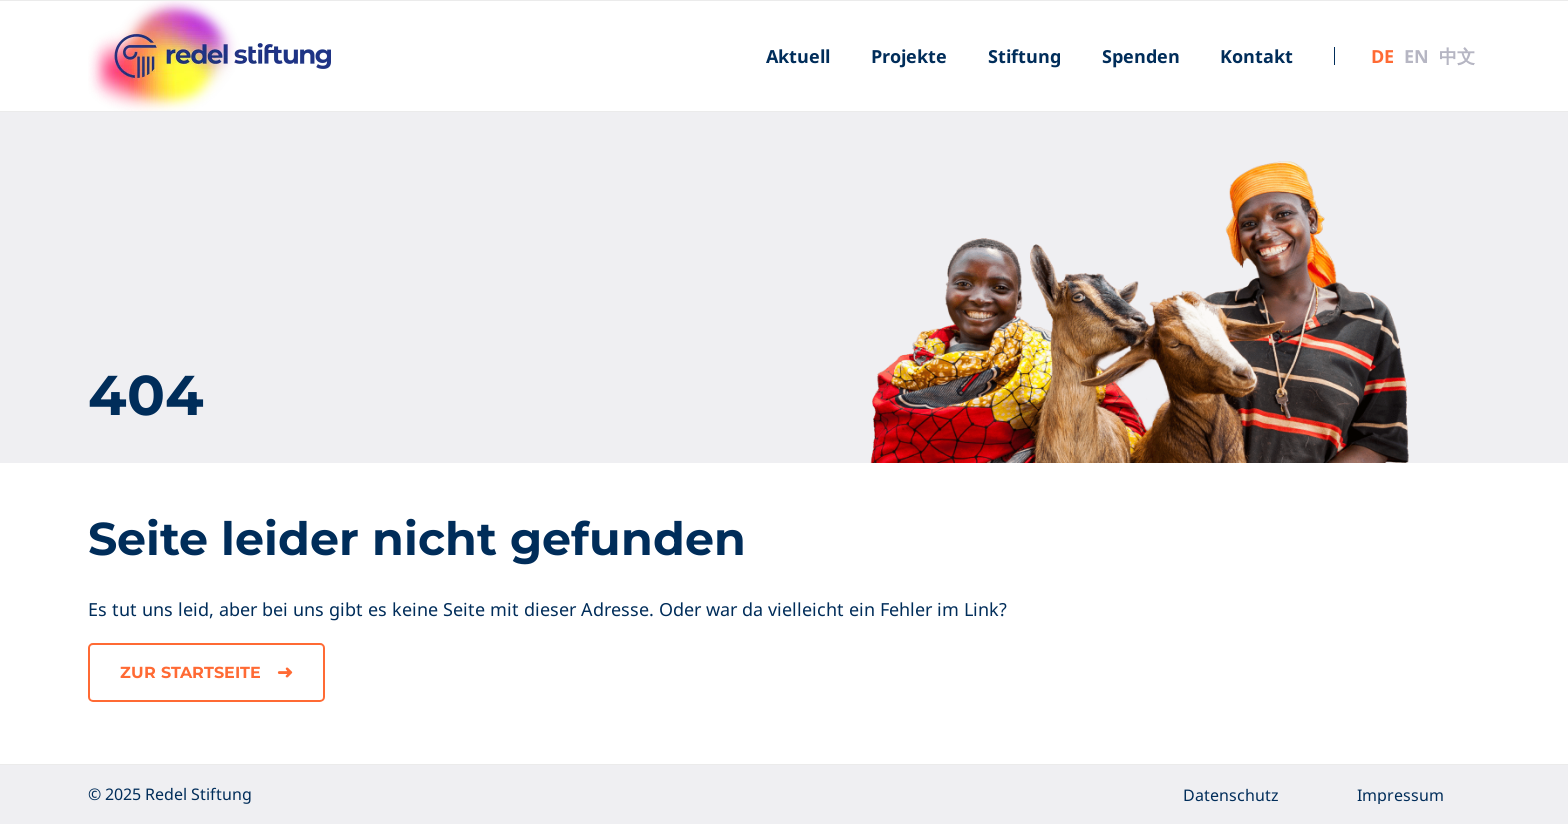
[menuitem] (798, 56)
